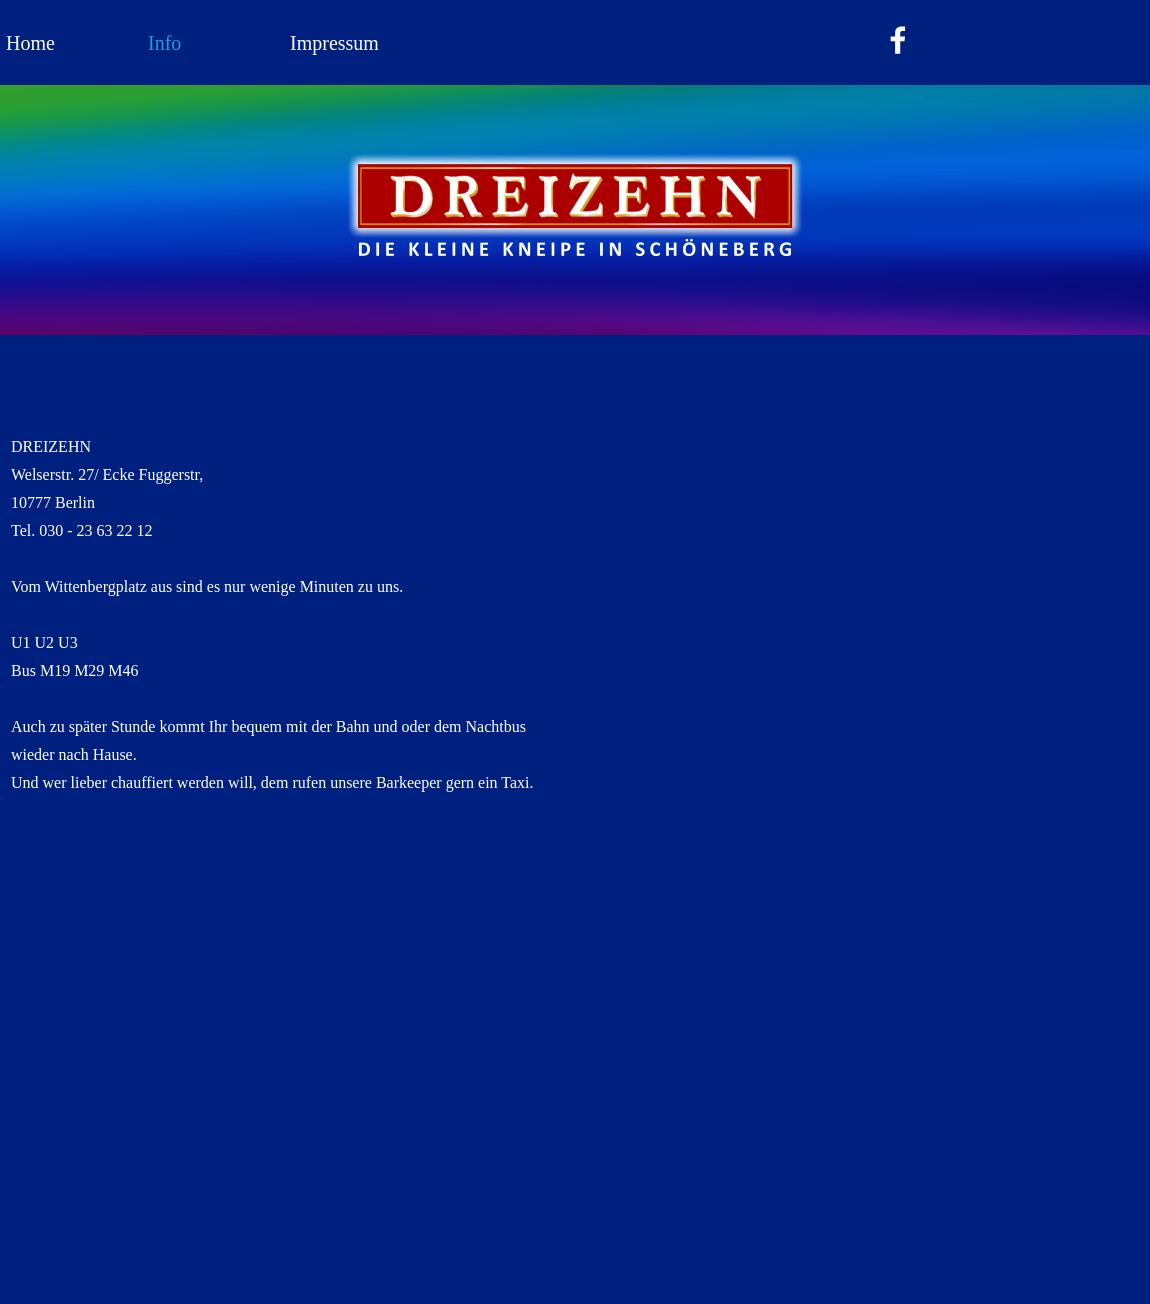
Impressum (334, 43)
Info (164, 43)
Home (30, 43)
